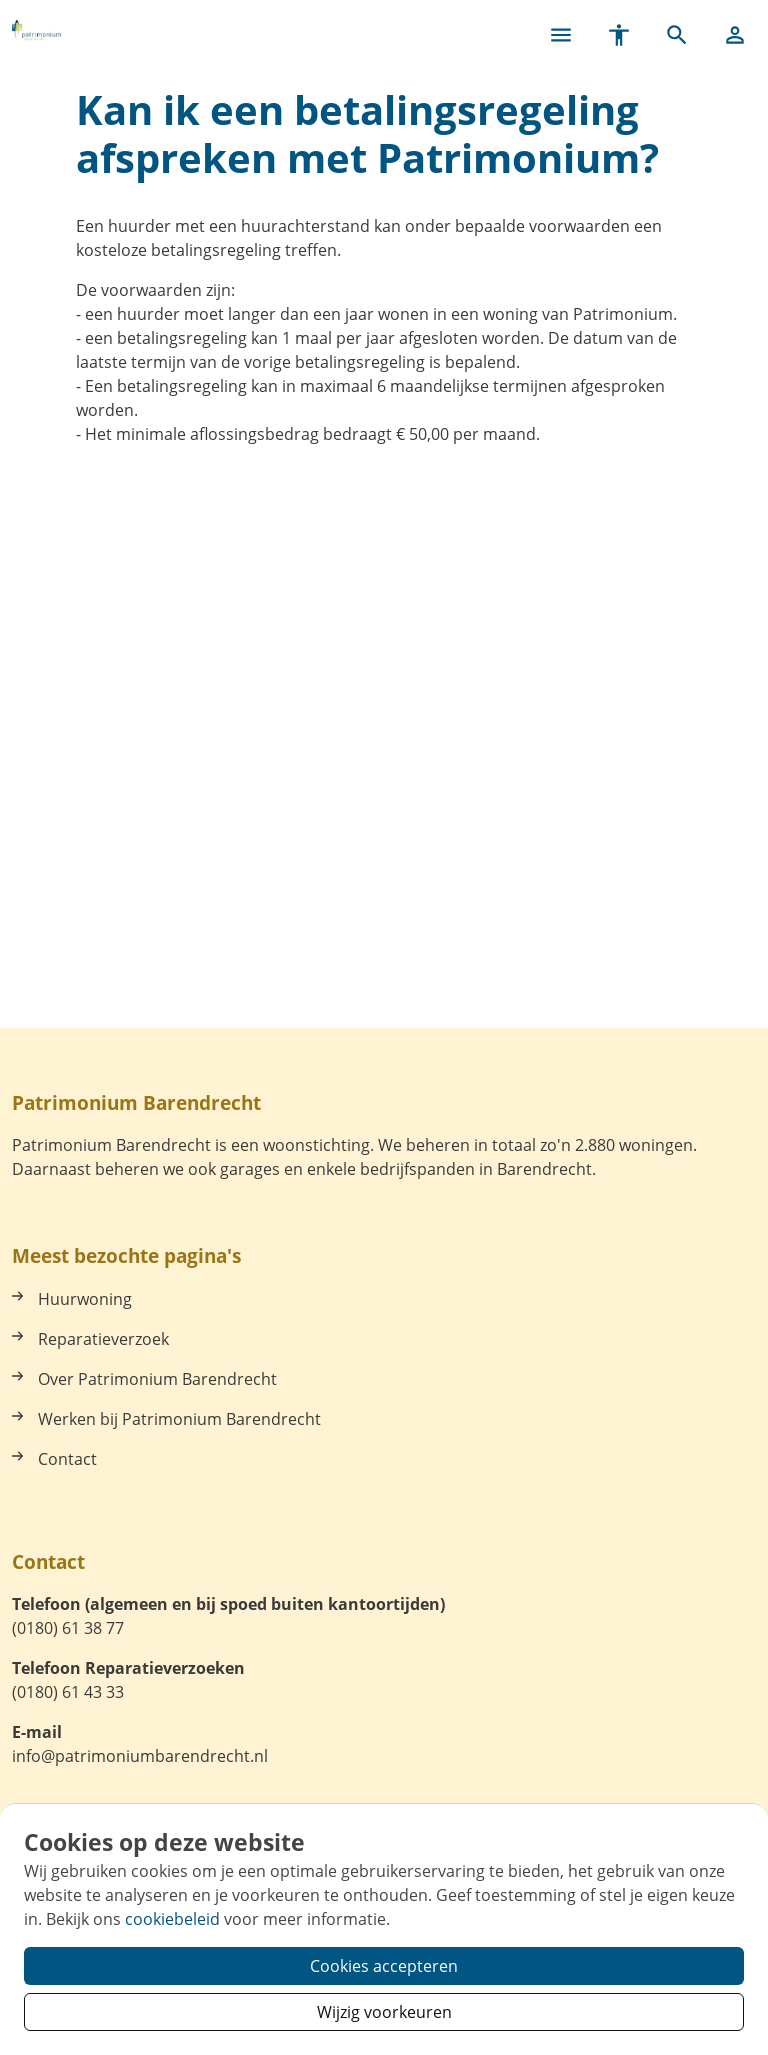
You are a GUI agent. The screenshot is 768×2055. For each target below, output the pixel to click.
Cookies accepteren (384, 1966)
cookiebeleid (172, 1919)
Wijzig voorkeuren (384, 2012)
